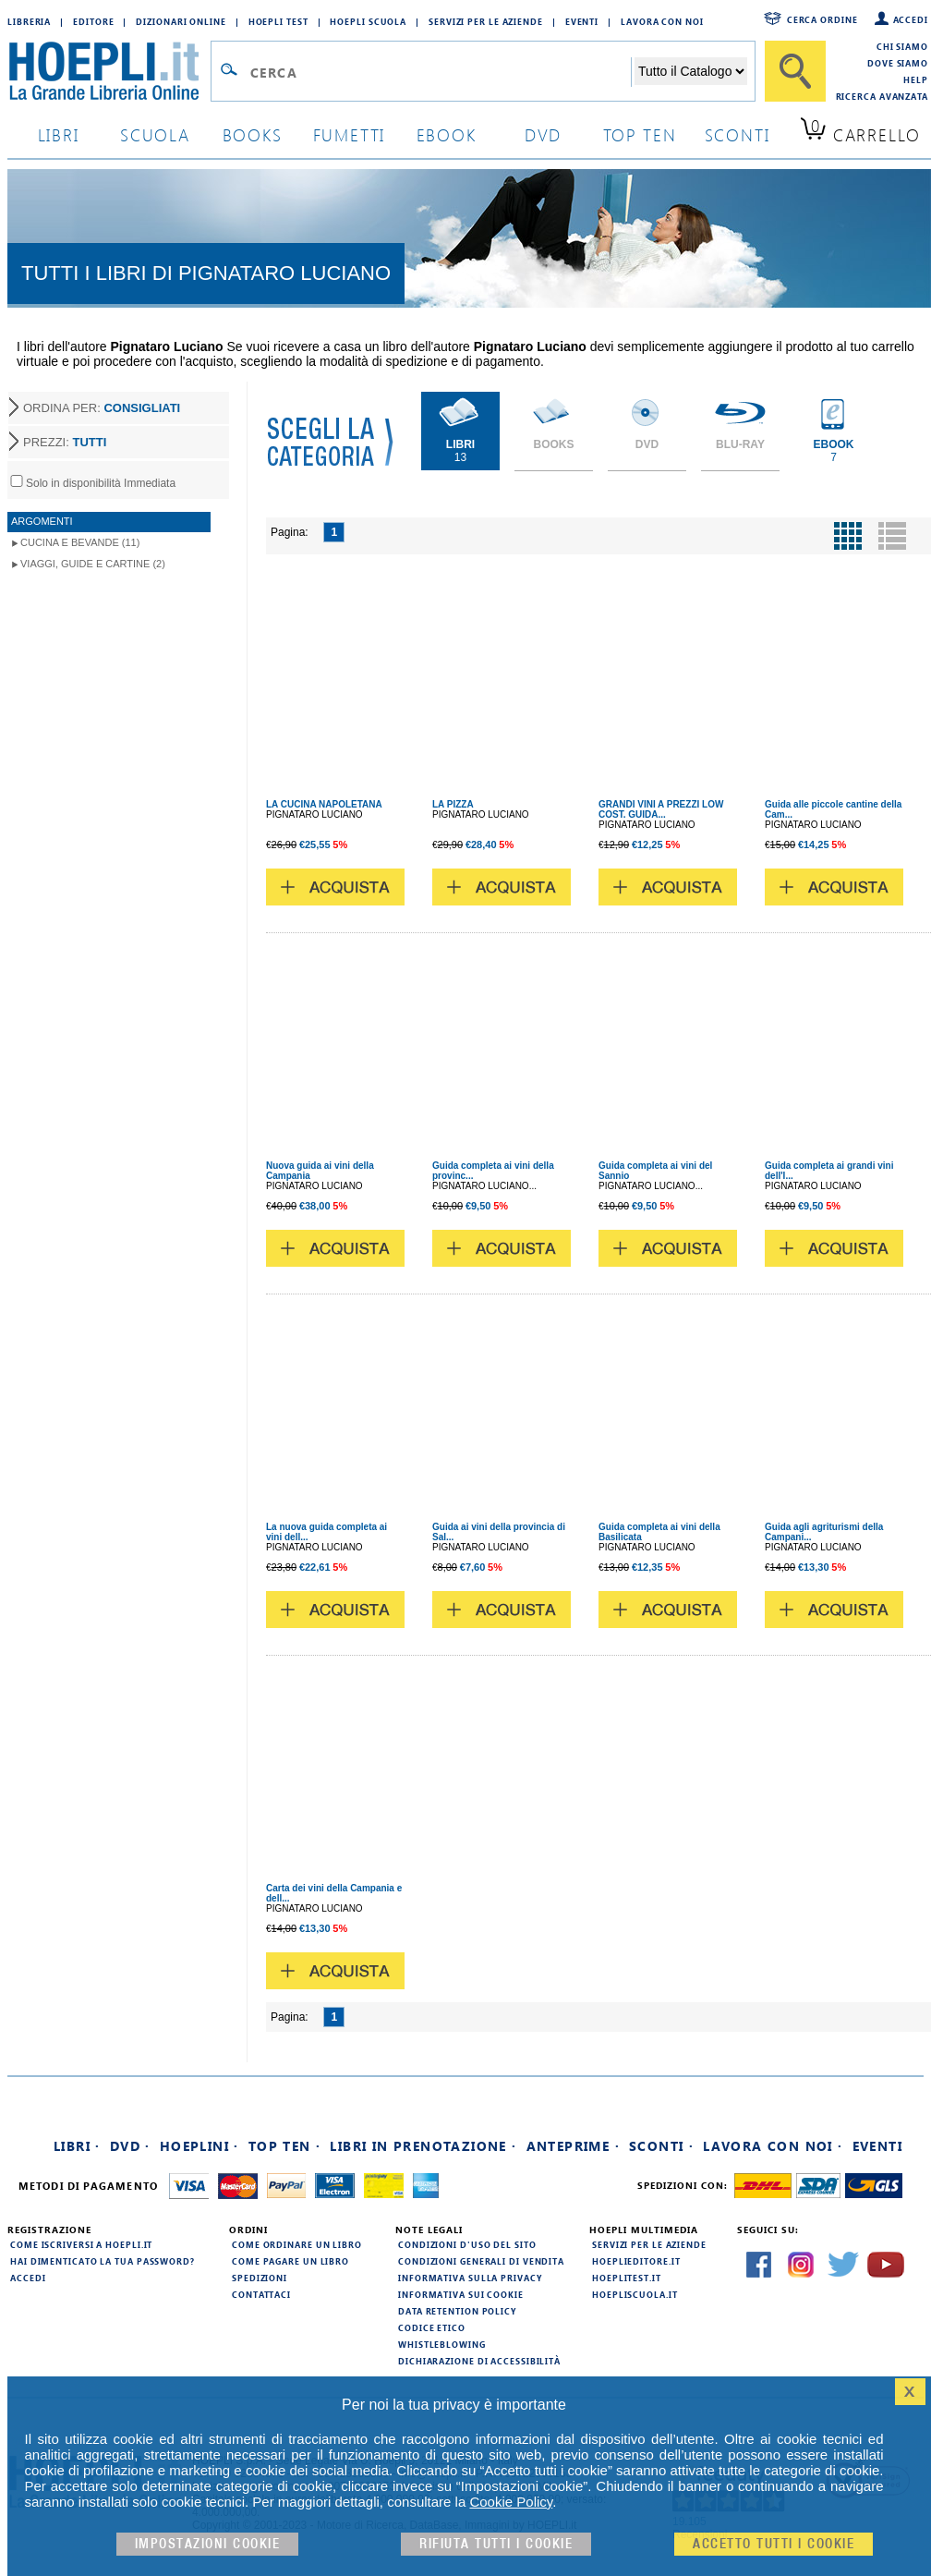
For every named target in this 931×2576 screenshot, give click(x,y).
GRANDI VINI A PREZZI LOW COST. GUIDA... (660, 809)
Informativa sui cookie (461, 2294)
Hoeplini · (199, 2146)
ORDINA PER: (101, 408)
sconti (737, 134)
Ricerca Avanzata (882, 96)
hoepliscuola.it (635, 2294)
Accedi (910, 19)
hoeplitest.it (626, 2277)
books (253, 134)
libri (58, 134)
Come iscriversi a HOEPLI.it (81, 2244)
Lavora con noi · (772, 2146)
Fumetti (349, 134)
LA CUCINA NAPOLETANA (324, 804)
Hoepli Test (278, 21)
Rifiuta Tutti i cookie (496, 2544)
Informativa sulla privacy (470, 2277)
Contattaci (261, 2294)
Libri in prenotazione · (423, 2146)
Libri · (77, 2146)
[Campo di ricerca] (440, 72)
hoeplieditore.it (636, 2260)
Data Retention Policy (457, 2310)
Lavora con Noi (662, 21)
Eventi (581, 21)
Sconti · (661, 2146)
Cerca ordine (822, 19)
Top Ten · (284, 2146)
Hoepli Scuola (368, 21)
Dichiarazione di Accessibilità (479, 2360)
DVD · (130, 2146)
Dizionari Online (180, 21)
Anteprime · (573, 2146)
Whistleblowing (442, 2344)
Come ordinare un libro (297, 2244)
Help (915, 79)
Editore (93, 21)
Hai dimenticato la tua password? (102, 2260)
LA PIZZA (453, 804)
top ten (640, 134)
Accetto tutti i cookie (773, 2544)
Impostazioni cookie (208, 2544)
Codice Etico (432, 2327)
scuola (155, 134)
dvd (543, 134)
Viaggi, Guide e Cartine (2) (92, 563)
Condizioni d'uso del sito (467, 2244)
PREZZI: (64, 442)
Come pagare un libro (290, 2260)
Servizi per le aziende (486, 21)
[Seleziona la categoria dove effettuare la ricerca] (691, 71)
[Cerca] (795, 71)
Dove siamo (897, 62)
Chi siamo (902, 46)
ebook (447, 134)
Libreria (29, 21)
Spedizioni (259, 2277)
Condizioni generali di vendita (481, 2260)
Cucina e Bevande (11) (79, 542)
